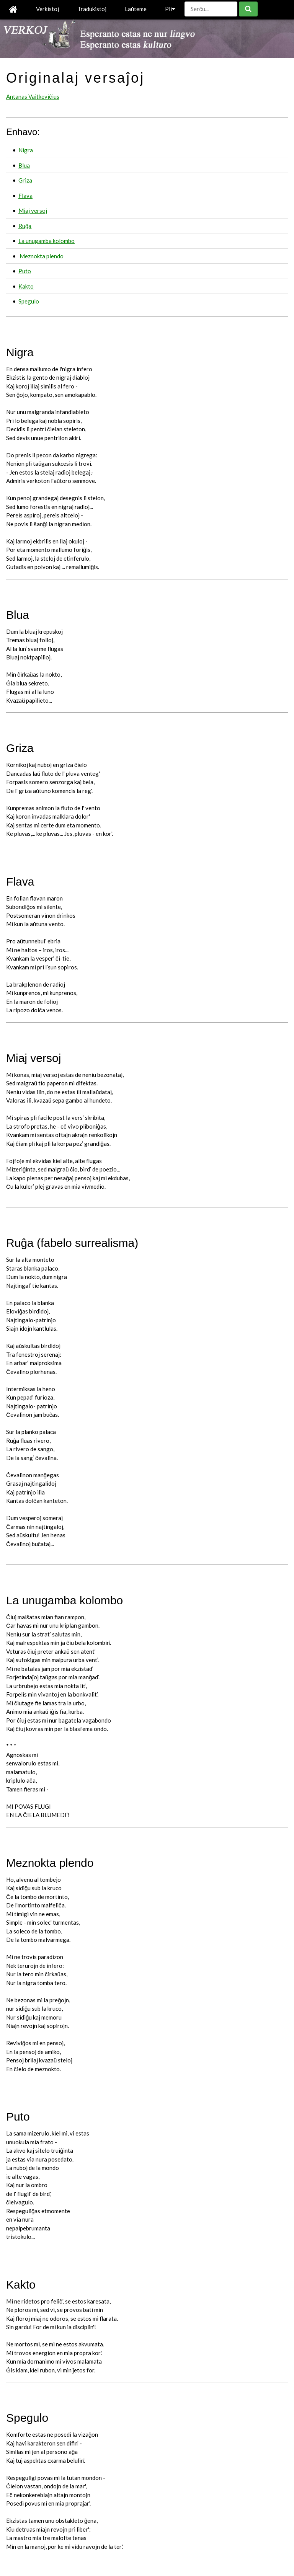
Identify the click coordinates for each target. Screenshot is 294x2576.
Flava (25, 195)
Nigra (25, 150)
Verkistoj (47, 8)
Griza (25, 180)
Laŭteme (136, 8)
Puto (24, 271)
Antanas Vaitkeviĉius (32, 96)
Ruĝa (24, 225)
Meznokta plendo (41, 256)
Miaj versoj (32, 210)
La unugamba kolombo (46, 240)
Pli (170, 8)
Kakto (26, 286)
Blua (24, 165)
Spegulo (28, 301)
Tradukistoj (91, 8)
